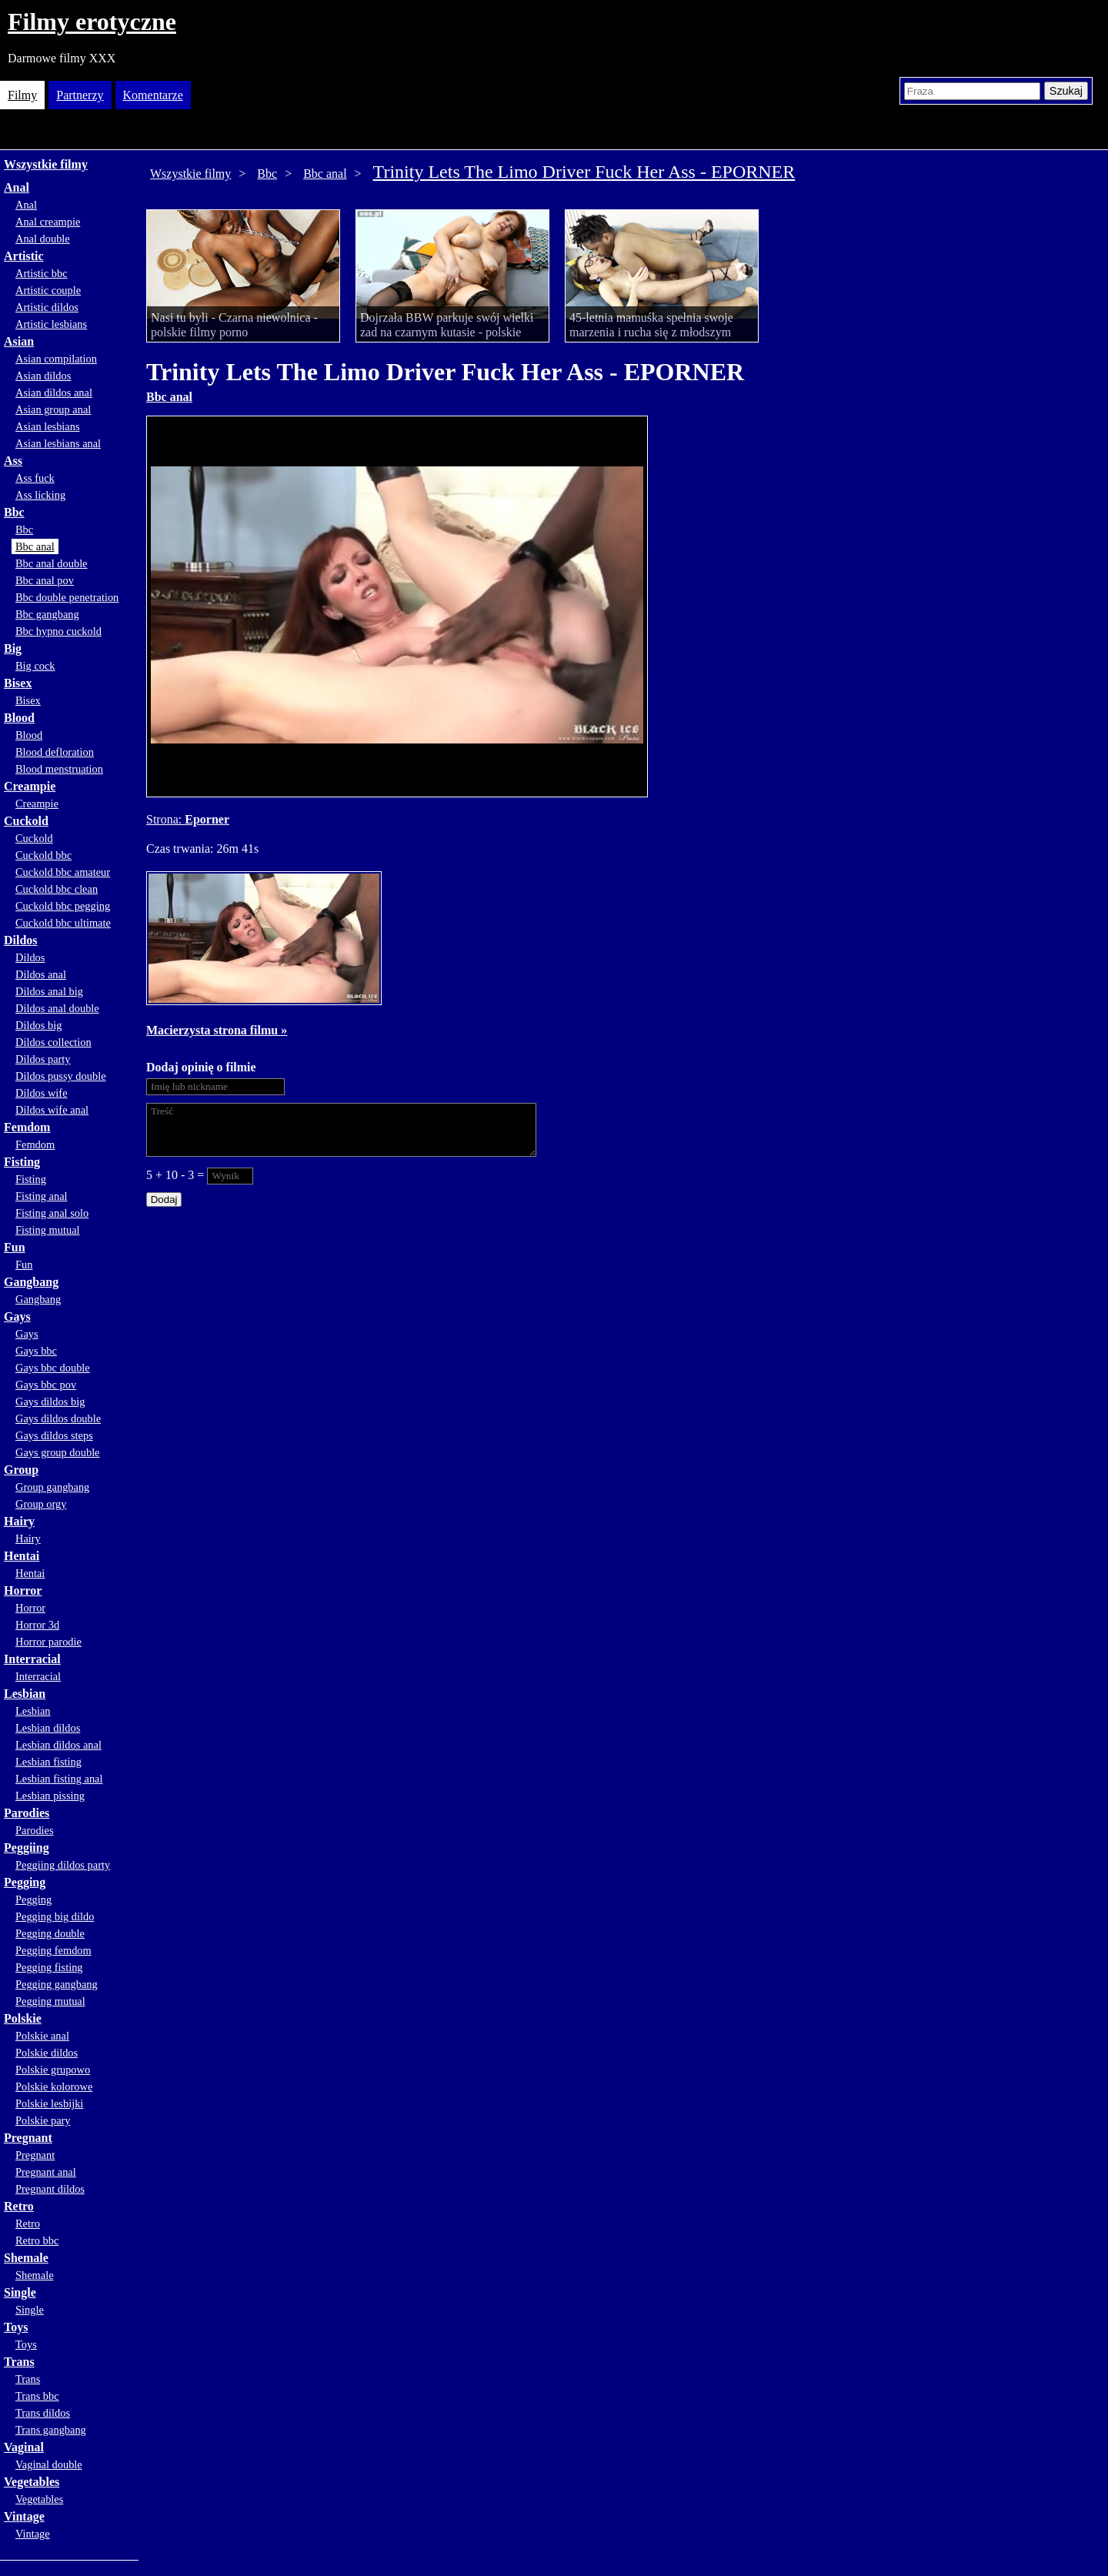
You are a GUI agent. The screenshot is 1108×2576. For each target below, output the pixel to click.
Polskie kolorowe (53, 2086)
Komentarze (153, 95)
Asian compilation (56, 358)
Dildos (21, 940)
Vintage (24, 2516)
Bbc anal (35, 546)
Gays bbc (36, 1351)
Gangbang (31, 1281)
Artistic (24, 255)
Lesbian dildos (47, 1728)
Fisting (22, 1161)
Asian (19, 341)
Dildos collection (53, 1042)
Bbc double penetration (66, 597)
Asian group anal (53, 409)
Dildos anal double (57, 1008)
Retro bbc (36, 2240)
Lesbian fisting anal (59, 1778)
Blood (19, 717)
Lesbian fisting (48, 1762)
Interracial (32, 1659)
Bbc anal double (51, 563)
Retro (19, 2206)
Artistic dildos (46, 307)
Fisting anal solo (51, 1213)
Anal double (42, 238)
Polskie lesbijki (49, 2103)
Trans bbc (37, 2396)
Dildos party (43, 1059)
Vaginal (24, 2447)
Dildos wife (41, 1093)
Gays (17, 1316)
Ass (13, 460)
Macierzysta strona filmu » (216, 1030)
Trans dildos (42, 2413)
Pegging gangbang (56, 1984)
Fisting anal (41, 1196)
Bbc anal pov (44, 580)
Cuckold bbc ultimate (63, 923)
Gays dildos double (58, 1418)
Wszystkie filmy (46, 164)
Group (21, 1469)
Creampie (29, 786)
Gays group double (57, 1452)
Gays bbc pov (45, 1384)
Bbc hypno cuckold (58, 631)
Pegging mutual (50, 2001)
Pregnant (28, 2137)
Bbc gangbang (47, 614)
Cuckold (26, 820)
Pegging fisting (49, 1967)
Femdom (27, 1127)
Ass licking (40, 495)
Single (20, 2292)
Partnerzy (79, 95)
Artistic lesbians (51, 324)
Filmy (22, 95)
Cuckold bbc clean (56, 889)
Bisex (18, 683)
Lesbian (24, 1693)
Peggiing (26, 1847)
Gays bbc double (52, 1368)
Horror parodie (48, 1641)
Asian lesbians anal (58, 443)
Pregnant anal (45, 2172)
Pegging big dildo (54, 1916)
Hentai (21, 1555)
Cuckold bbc (43, 855)
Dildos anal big (49, 991)
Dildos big (38, 1025)
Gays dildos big (50, 1401)
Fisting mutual (47, 1230)
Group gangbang (52, 1487)
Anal (16, 187)
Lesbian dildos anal (58, 1745)
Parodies (26, 1812)
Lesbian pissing (50, 1795)
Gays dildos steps (54, 1435)
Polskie (23, 2018)
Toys (16, 2327)
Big (13, 648)
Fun (14, 1247)
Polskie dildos (46, 2052)
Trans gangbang (50, 2430)
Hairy (19, 1521)
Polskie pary (43, 2120)
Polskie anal (42, 2036)
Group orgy (41, 1504)
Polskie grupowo (52, 2069)
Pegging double (50, 1933)
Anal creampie (47, 222)
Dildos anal (40, 974)
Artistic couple (48, 290)
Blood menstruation (59, 769)
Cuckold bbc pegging (62, 906)
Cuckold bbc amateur (62, 872)
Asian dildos (43, 375)
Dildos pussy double (60, 1076)
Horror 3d (37, 1625)
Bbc (14, 512)
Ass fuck (35, 478)
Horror (23, 1590)
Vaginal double (48, 2464)
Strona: (165, 819)
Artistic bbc (41, 273)
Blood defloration (54, 752)
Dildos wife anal (51, 1110)
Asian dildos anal (53, 392)
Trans (19, 2361)
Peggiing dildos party (62, 1865)
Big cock (35, 666)
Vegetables (31, 2481)
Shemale (26, 2257)
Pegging (24, 1882)
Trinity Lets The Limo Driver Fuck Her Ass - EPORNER (584, 172)
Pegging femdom (53, 1950)
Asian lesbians (47, 426)
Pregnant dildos (50, 2189)
